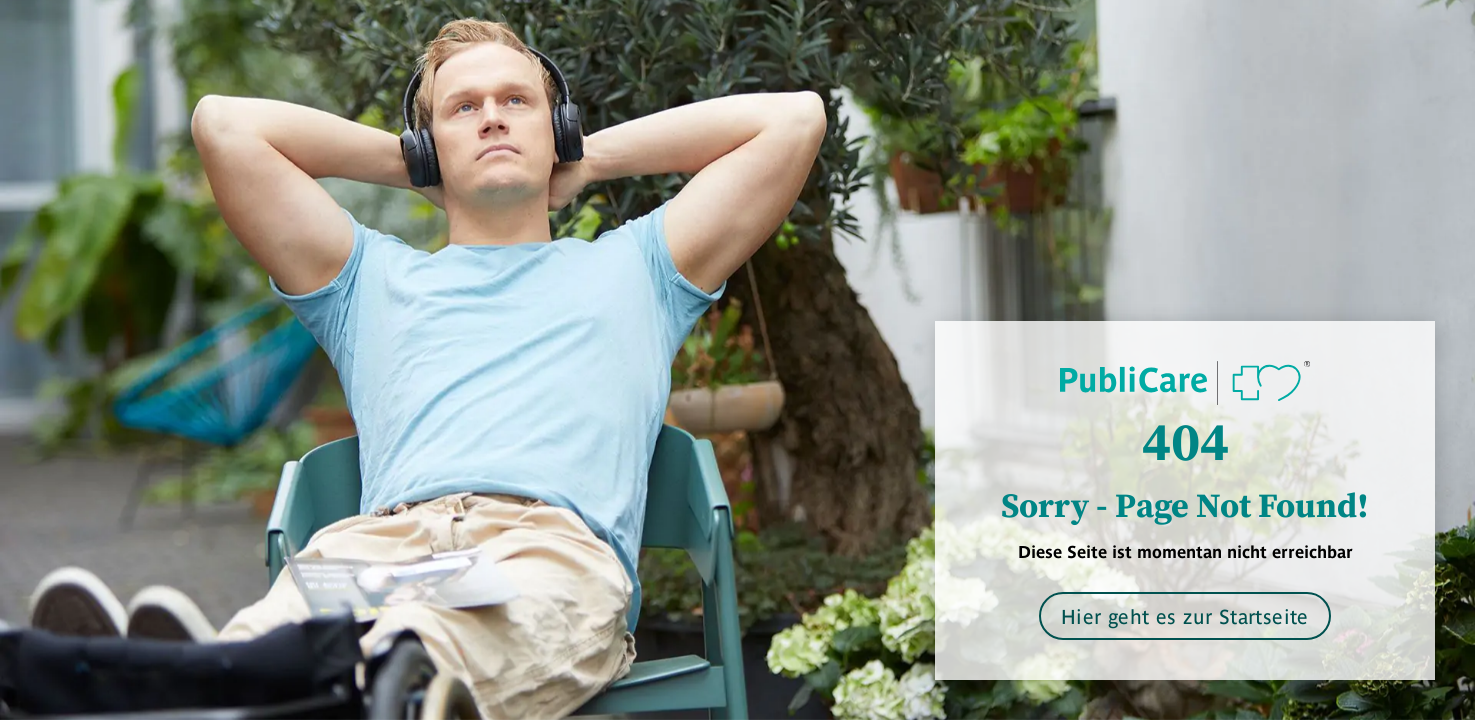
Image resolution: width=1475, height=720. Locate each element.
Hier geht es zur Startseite (1185, 615)
